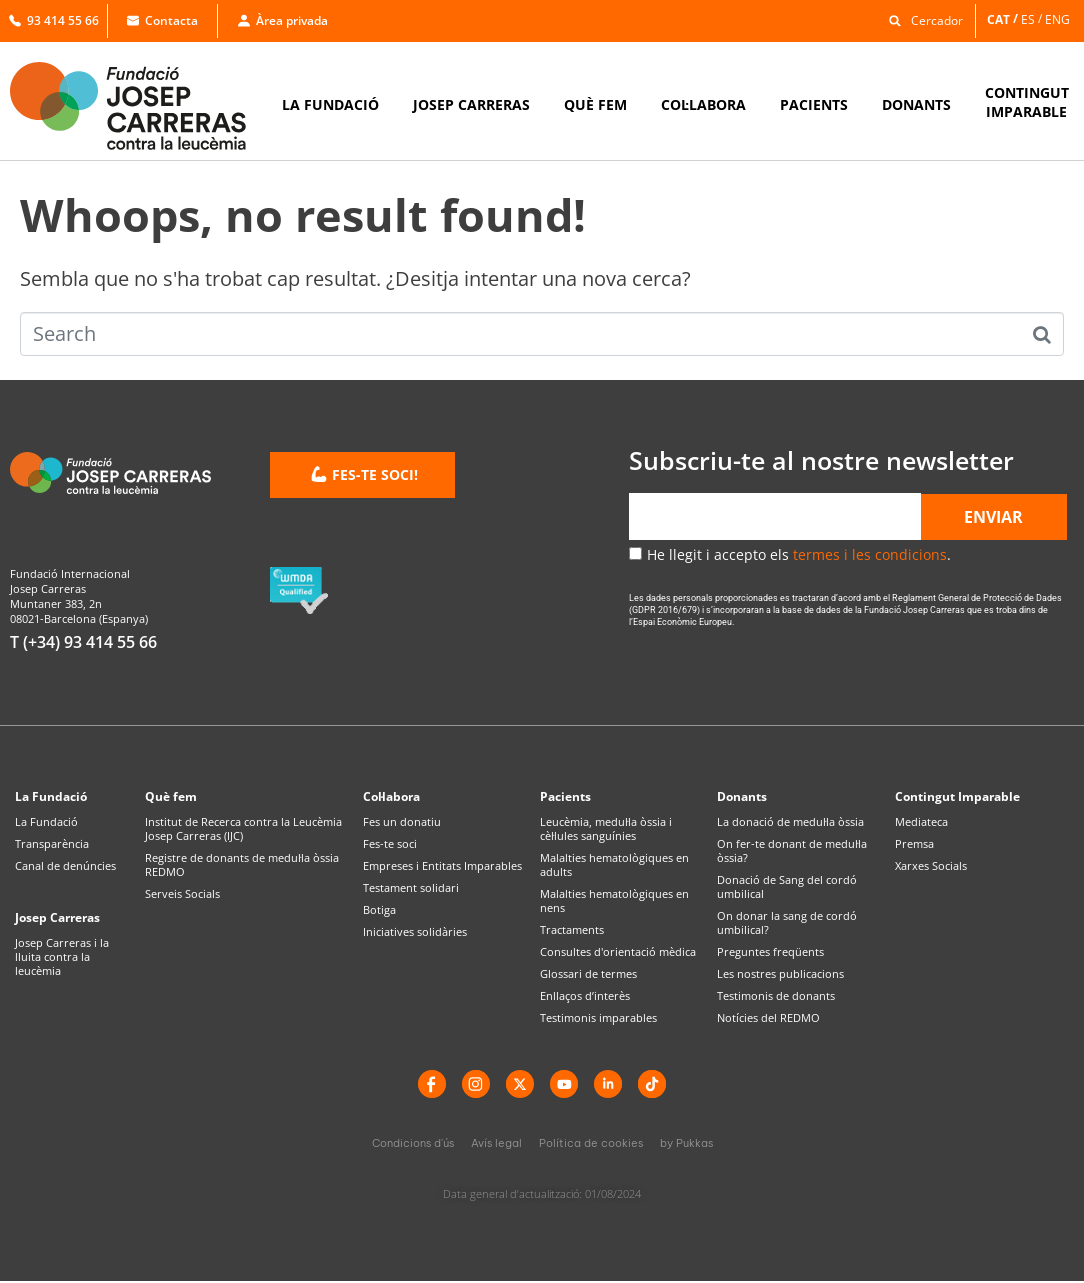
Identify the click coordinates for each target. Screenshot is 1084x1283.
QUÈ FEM (595, 104)
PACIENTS (814, 104)
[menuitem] (1004, 19)
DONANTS (916, 104)
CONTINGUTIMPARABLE (1027, 102)
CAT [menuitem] (998, 18)
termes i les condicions (870, 554)
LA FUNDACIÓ (330, 104)
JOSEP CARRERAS (471, 104)
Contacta (162, 20)
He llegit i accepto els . (799, 554)
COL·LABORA (703, 104)
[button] (921, 19)
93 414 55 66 (54, 20)
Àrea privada (283, 20)
